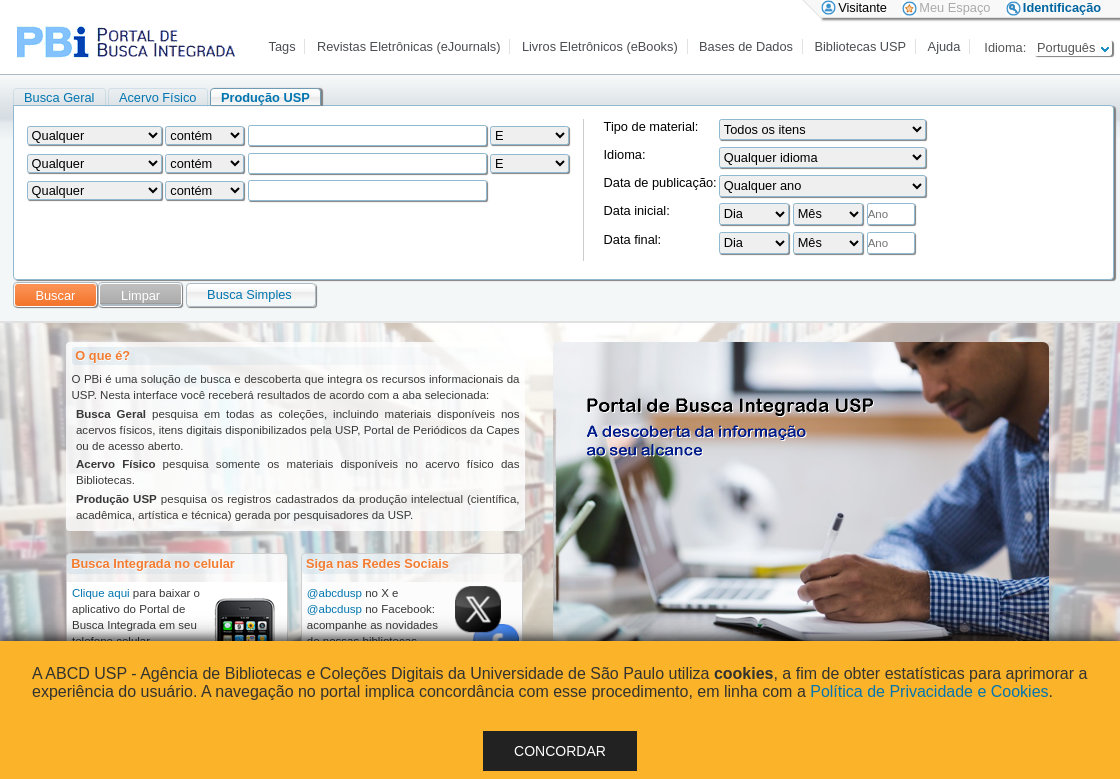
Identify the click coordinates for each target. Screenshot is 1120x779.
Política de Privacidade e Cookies (929, 691)
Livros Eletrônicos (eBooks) (600, 46)
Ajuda (944, 46)
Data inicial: (637, 210)
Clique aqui (101, 593)
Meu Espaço (954, 7)
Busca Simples (249, 294)
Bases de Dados (746, 46)
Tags (282, 46)
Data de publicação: (660, 182)
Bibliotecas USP (860, 46)
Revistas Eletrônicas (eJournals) (409, 46)
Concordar (560, 751)
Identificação (1062, 7)
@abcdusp (334, 593)
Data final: (633, 239)
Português (1072, 47)
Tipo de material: (651, 126)
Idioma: (625, 154)
